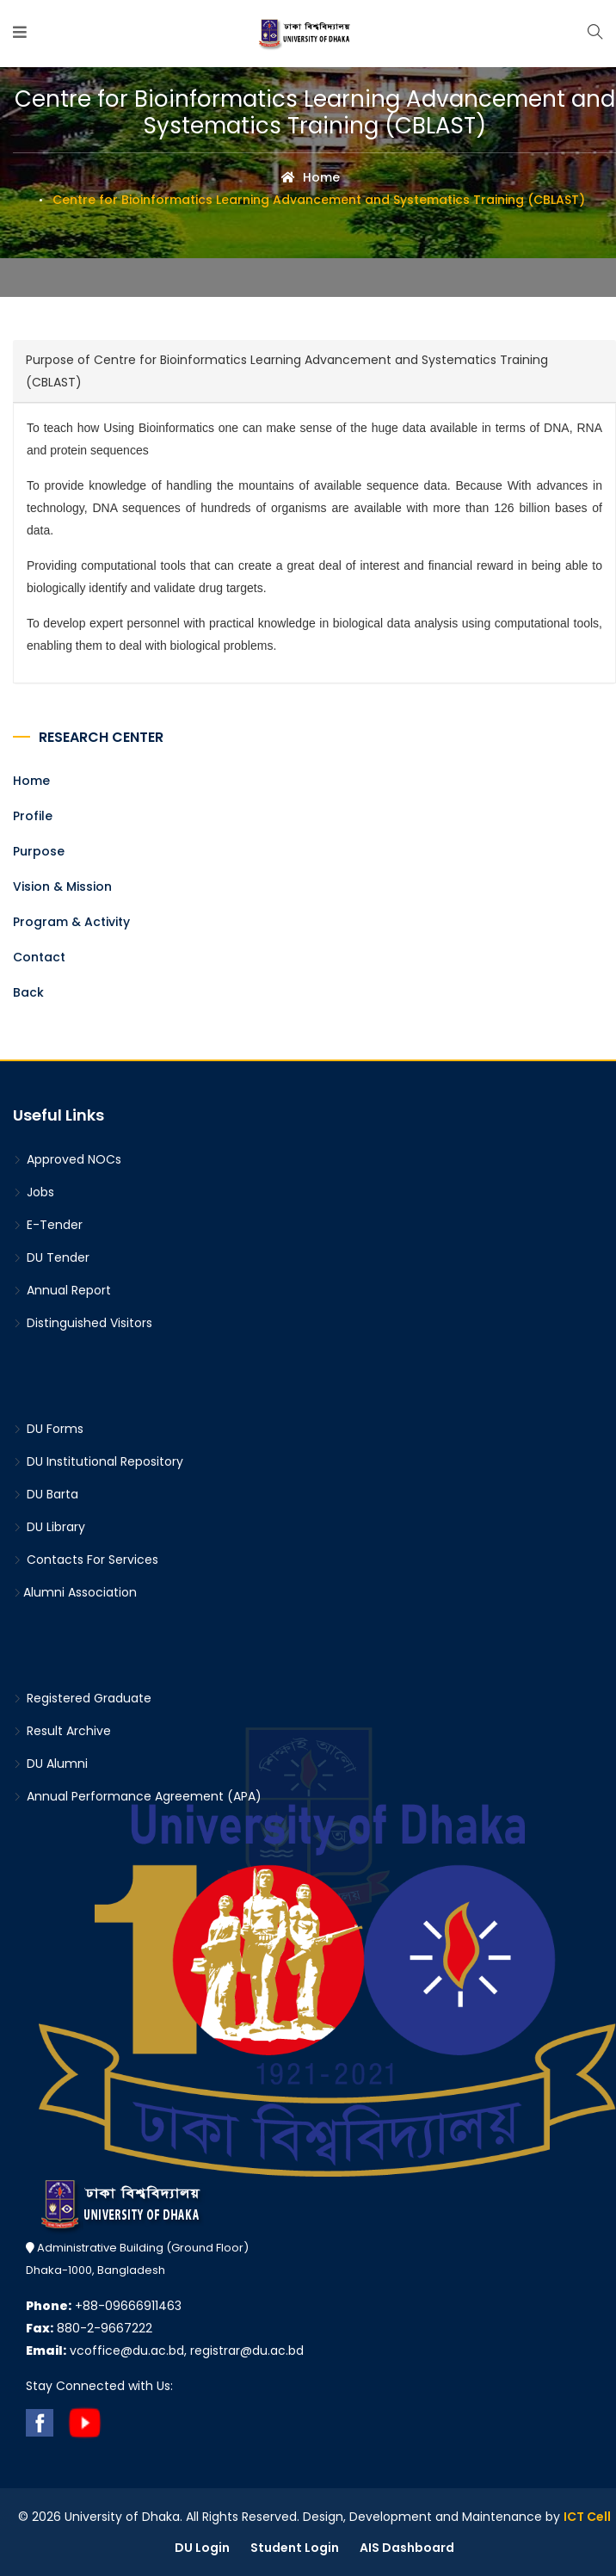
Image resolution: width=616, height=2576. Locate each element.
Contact (39, 957)
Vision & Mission (62, 886)
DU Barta (45, 1494)
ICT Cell (587, 2516)
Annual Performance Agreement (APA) (137, 1796)
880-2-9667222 (89, 2328)
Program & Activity (71, 921)
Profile (32, 816)
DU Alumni (50, 1763)
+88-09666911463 (104, 2305)
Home (310, 177)
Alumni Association (75, 1592)
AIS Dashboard (407, 2547)
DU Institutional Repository (98, 1461)
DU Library (49, 1526)
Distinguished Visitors (82, 1322)
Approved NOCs (67, 1159)
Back (28, 992)
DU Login (202, 2547)
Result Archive (62, 1730)
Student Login (294, 2547)
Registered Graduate (82, 1698)
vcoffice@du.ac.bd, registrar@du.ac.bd (165, 2350)
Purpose (39, 851)
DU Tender (51, 1257)
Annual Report (62, 1290)
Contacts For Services (85, 1559)
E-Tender (48, 1224)
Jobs (33, 1192)
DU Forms (48, 1428)
